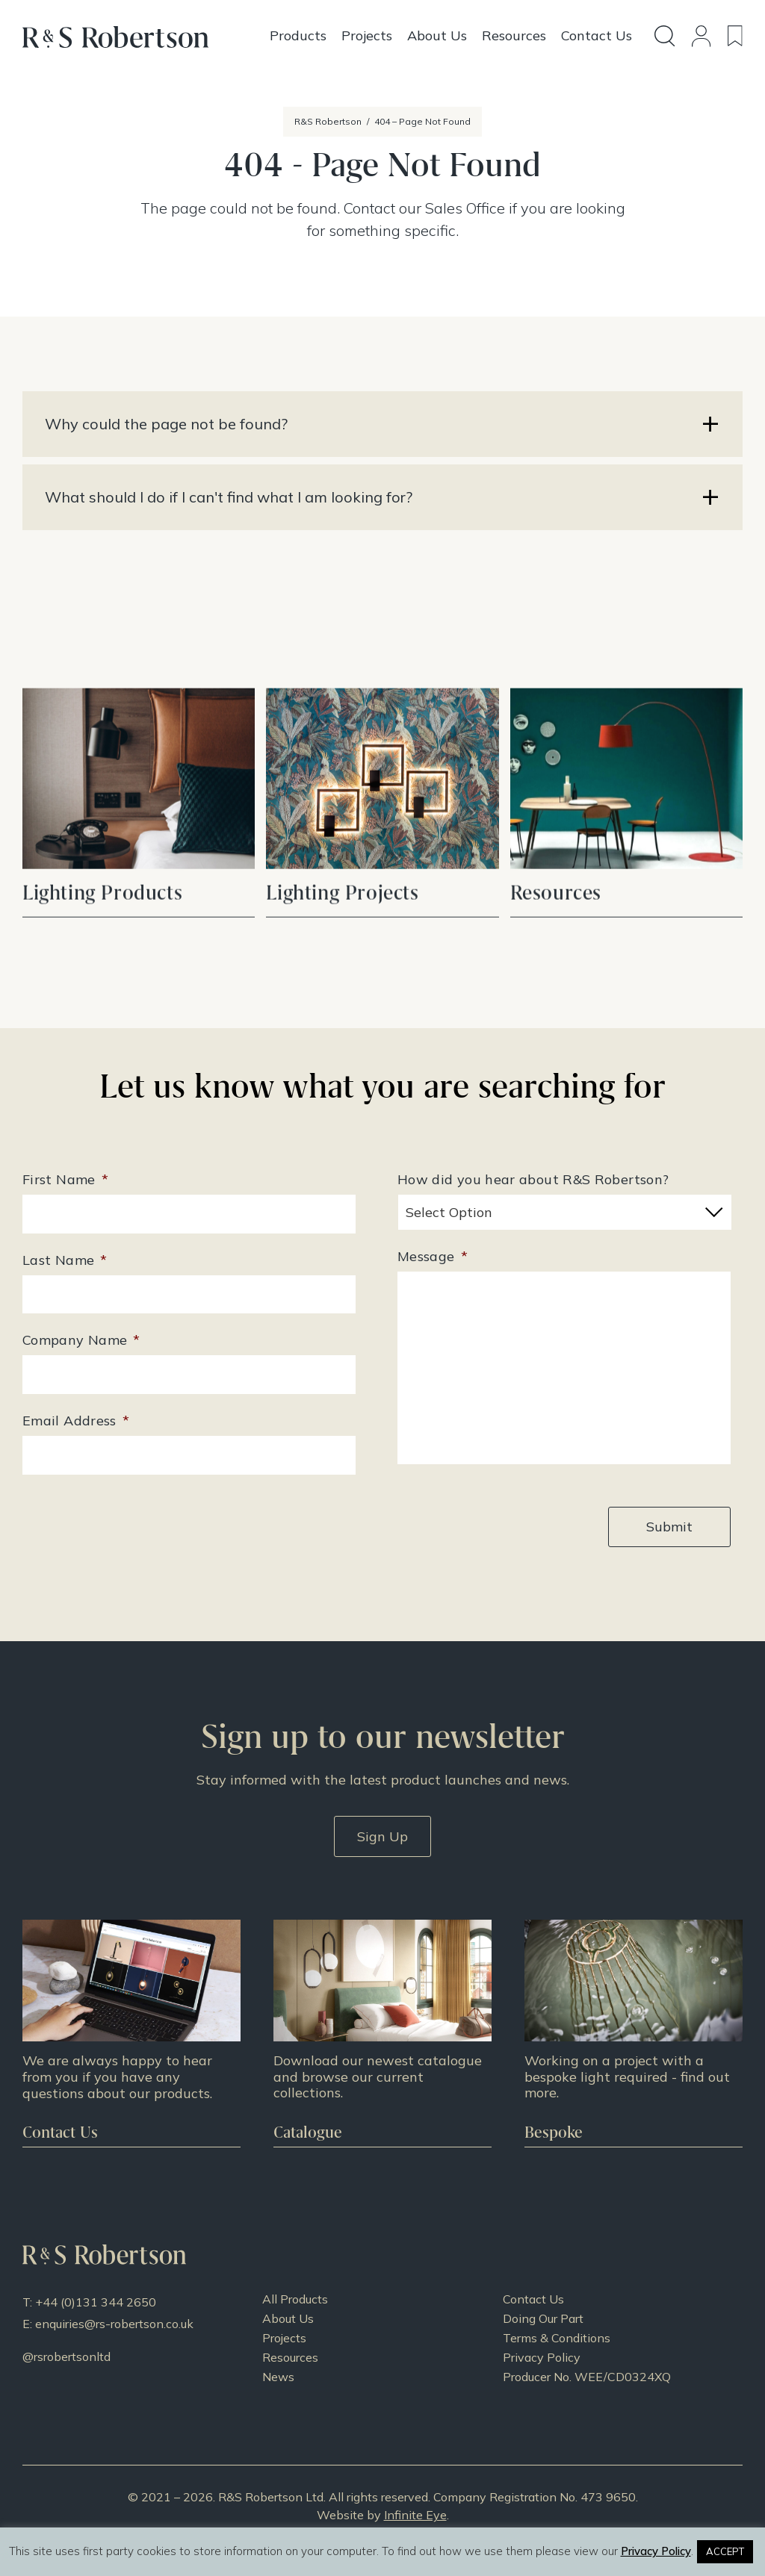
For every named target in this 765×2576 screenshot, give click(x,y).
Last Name (65, 1260)
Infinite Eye (415, 2514)
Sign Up (382, 1836)
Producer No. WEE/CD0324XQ (587, 2376)
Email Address (75, 1420)
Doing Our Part (543, 2318)
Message (432, 1256)
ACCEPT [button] (725, 2551)
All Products (295, 2299)
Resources (290, 2357)
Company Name (81, 1339)
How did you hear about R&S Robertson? (533, 1179)
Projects (284, 2337)
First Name (65, 1179)
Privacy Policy (541, 2357)
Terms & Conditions (556, 2337)
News (278, 2376)
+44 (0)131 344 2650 (95, 2302)
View (138, 841)
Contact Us (533, 2299)
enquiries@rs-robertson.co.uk (114, 2323)
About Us (288, 2318)
